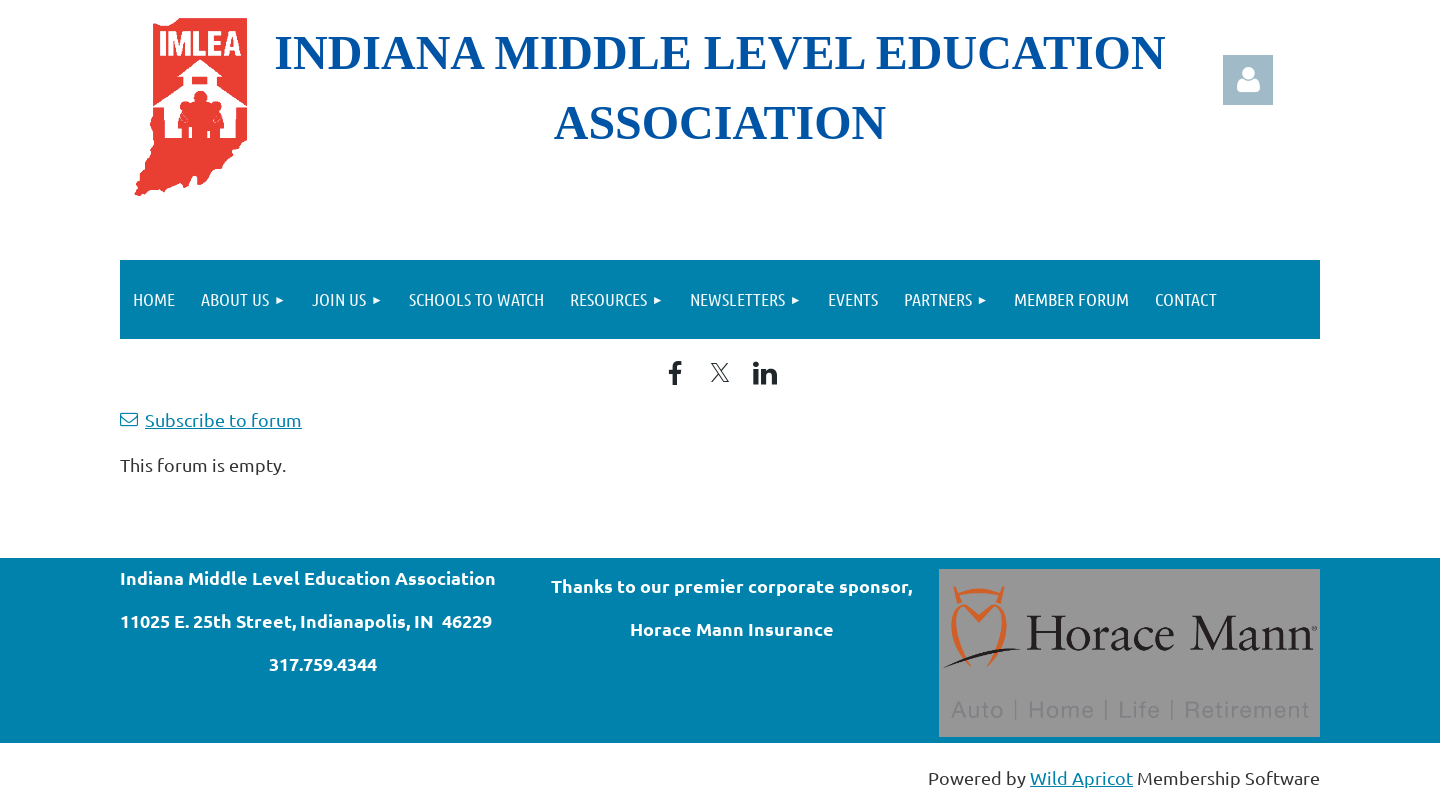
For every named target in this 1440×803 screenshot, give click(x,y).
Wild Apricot (1081, 777)
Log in (1248, 80)
